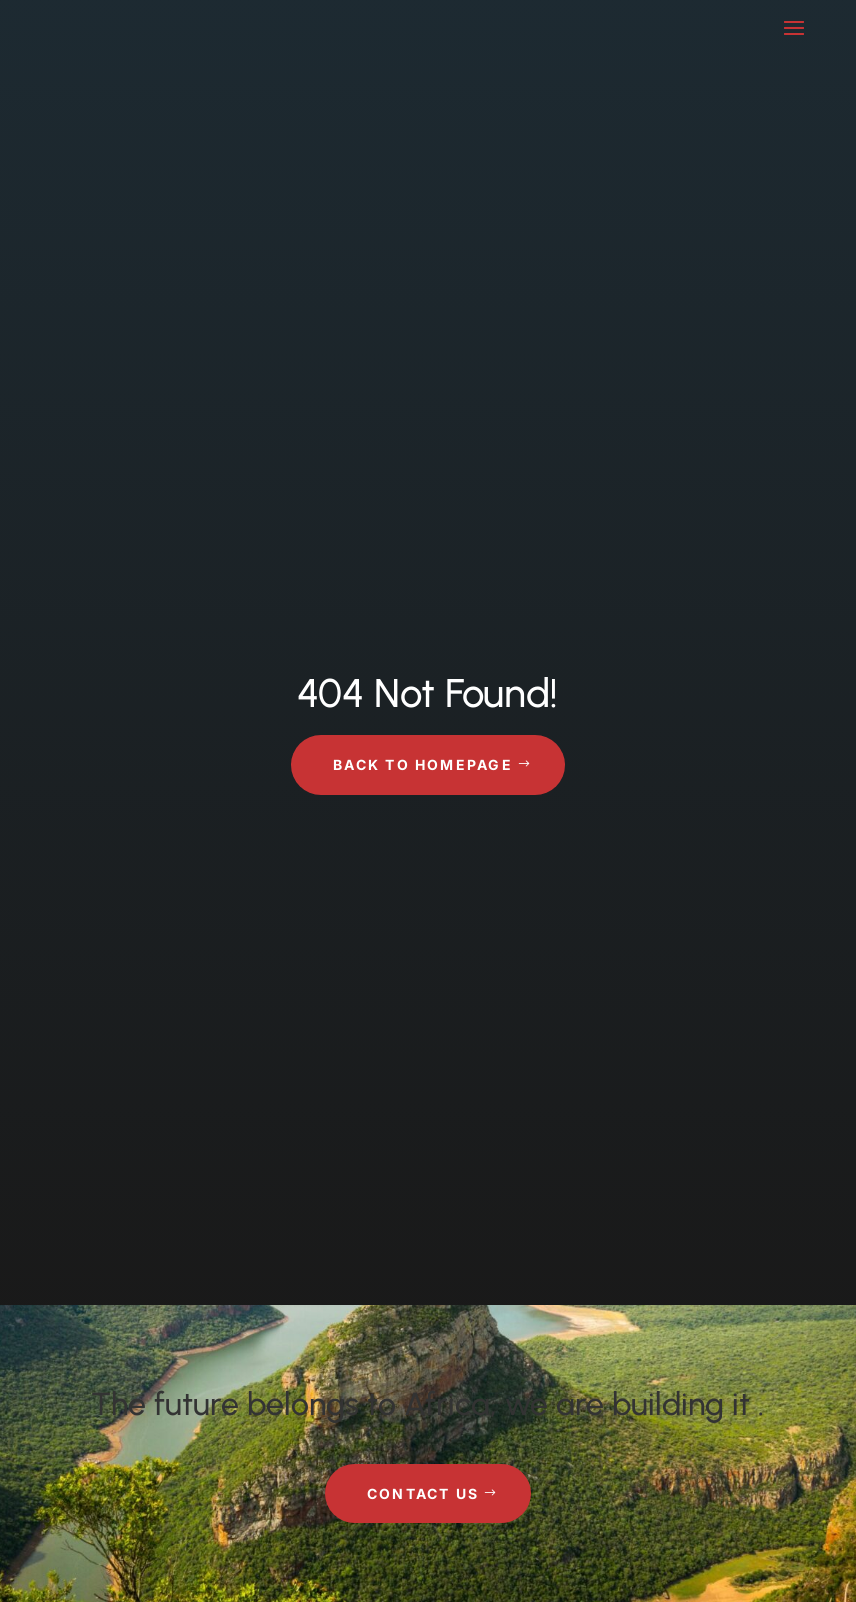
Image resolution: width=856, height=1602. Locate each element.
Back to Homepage (423, 764)
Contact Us (423, 1493)
